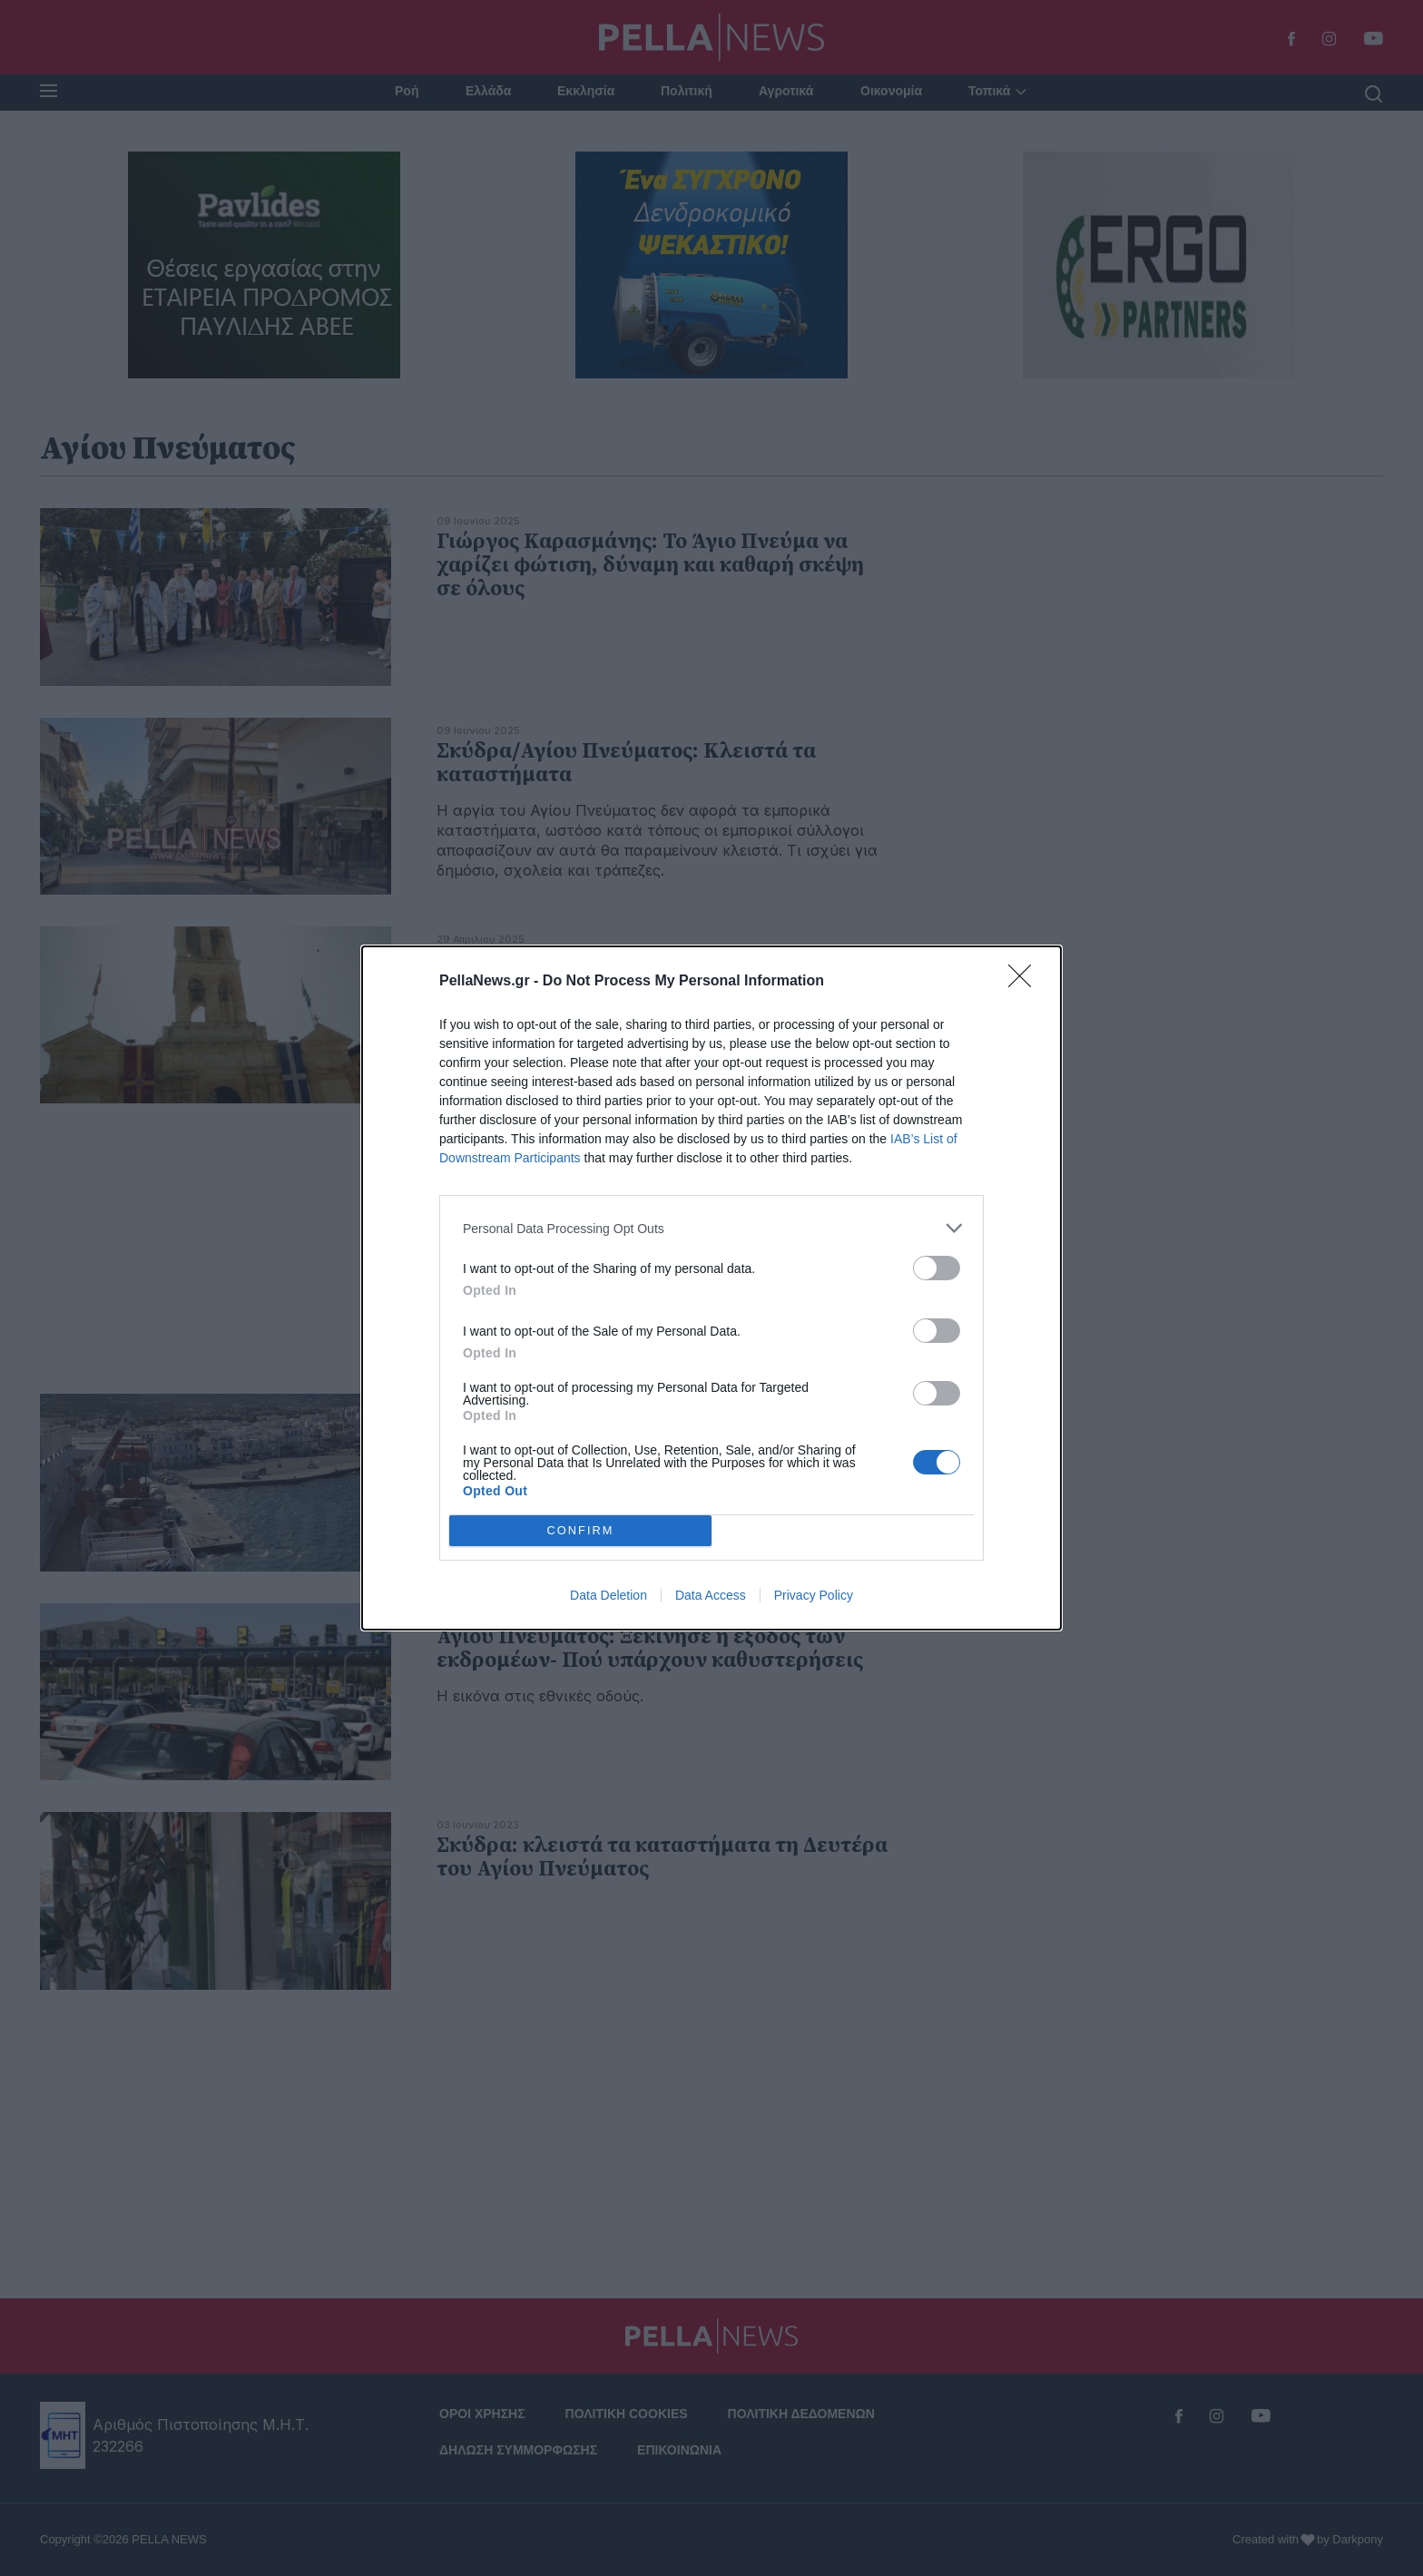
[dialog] (711, 1288)
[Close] (1025, 982)
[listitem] (711, 1228)
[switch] (936, 1268)
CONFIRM (580, 1531)
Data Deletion (608, 1595)
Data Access (710, 1595)
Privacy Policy (813, 1595)
